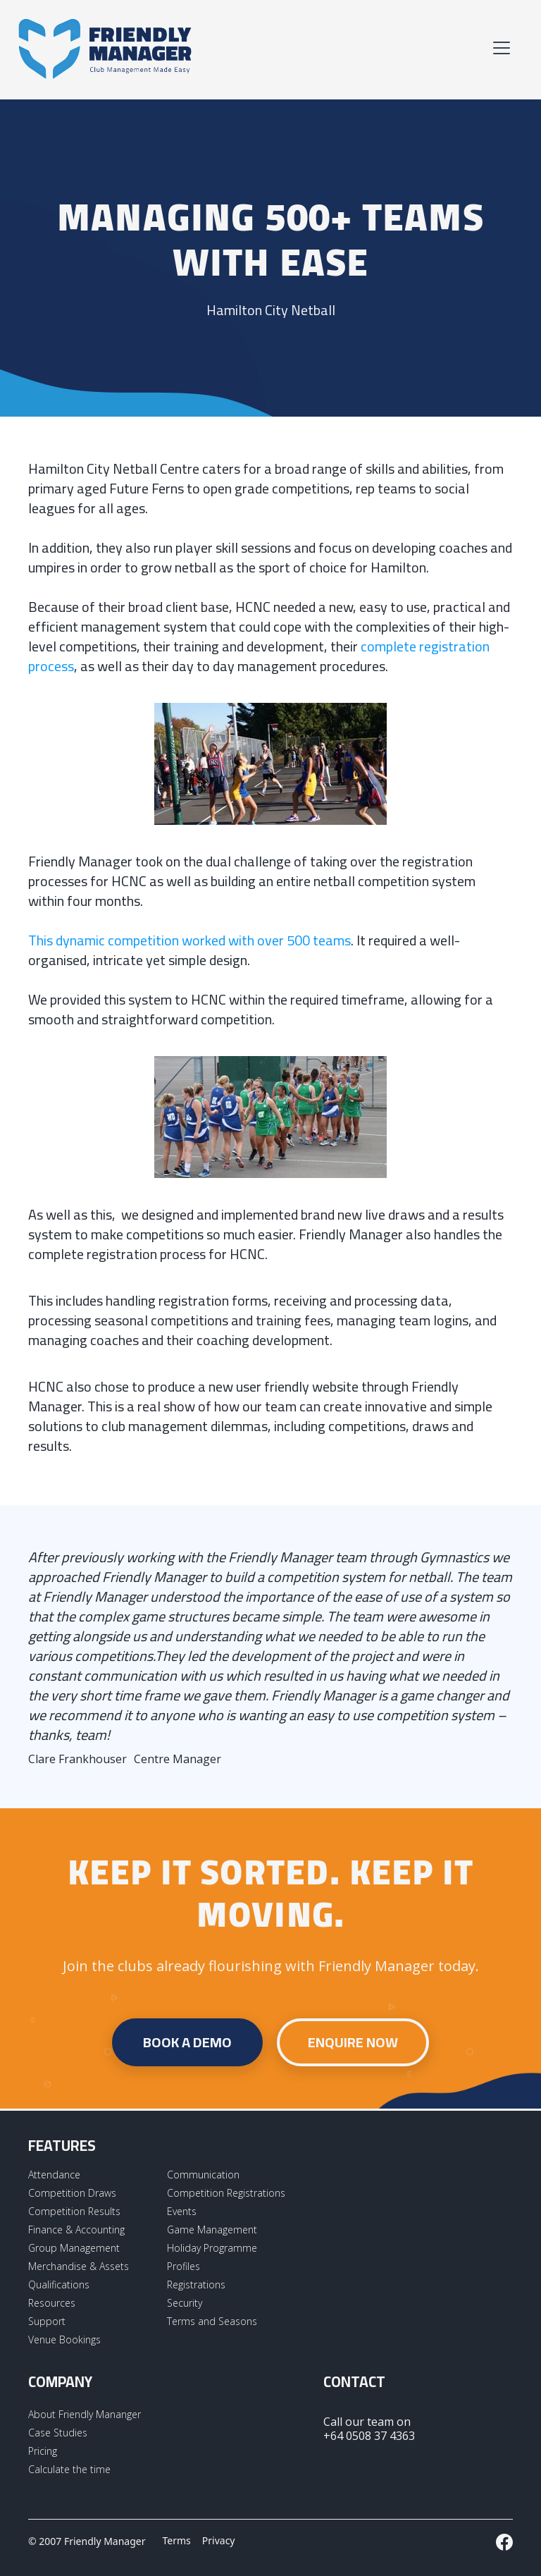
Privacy (218, 2540)
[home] (105, 48)
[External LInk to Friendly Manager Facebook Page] (504, 2542)
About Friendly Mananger (84, 2414)
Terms (177, 2540)
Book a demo (187, 2042)
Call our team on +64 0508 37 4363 (369, 2429)
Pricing (42, 2451)
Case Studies (57, 2432)
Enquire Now (353, 2042)
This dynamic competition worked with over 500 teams (189, 940)
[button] (499, 48)
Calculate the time (69, 2469)
